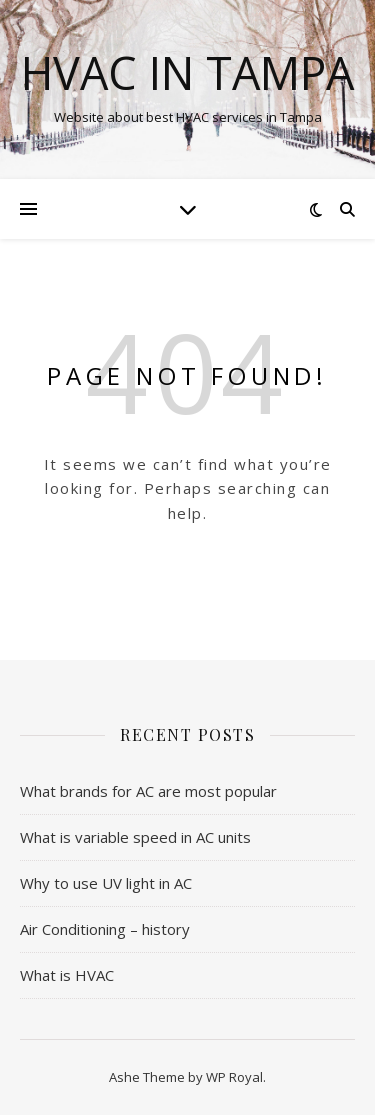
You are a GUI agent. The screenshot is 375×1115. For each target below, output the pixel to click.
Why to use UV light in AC (106, 883)
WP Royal (234, 1077)
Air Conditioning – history (105, 929)
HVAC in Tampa (187, 72)
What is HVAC (67, 975)
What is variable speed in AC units (135, 837)
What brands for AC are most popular (148, 791)
